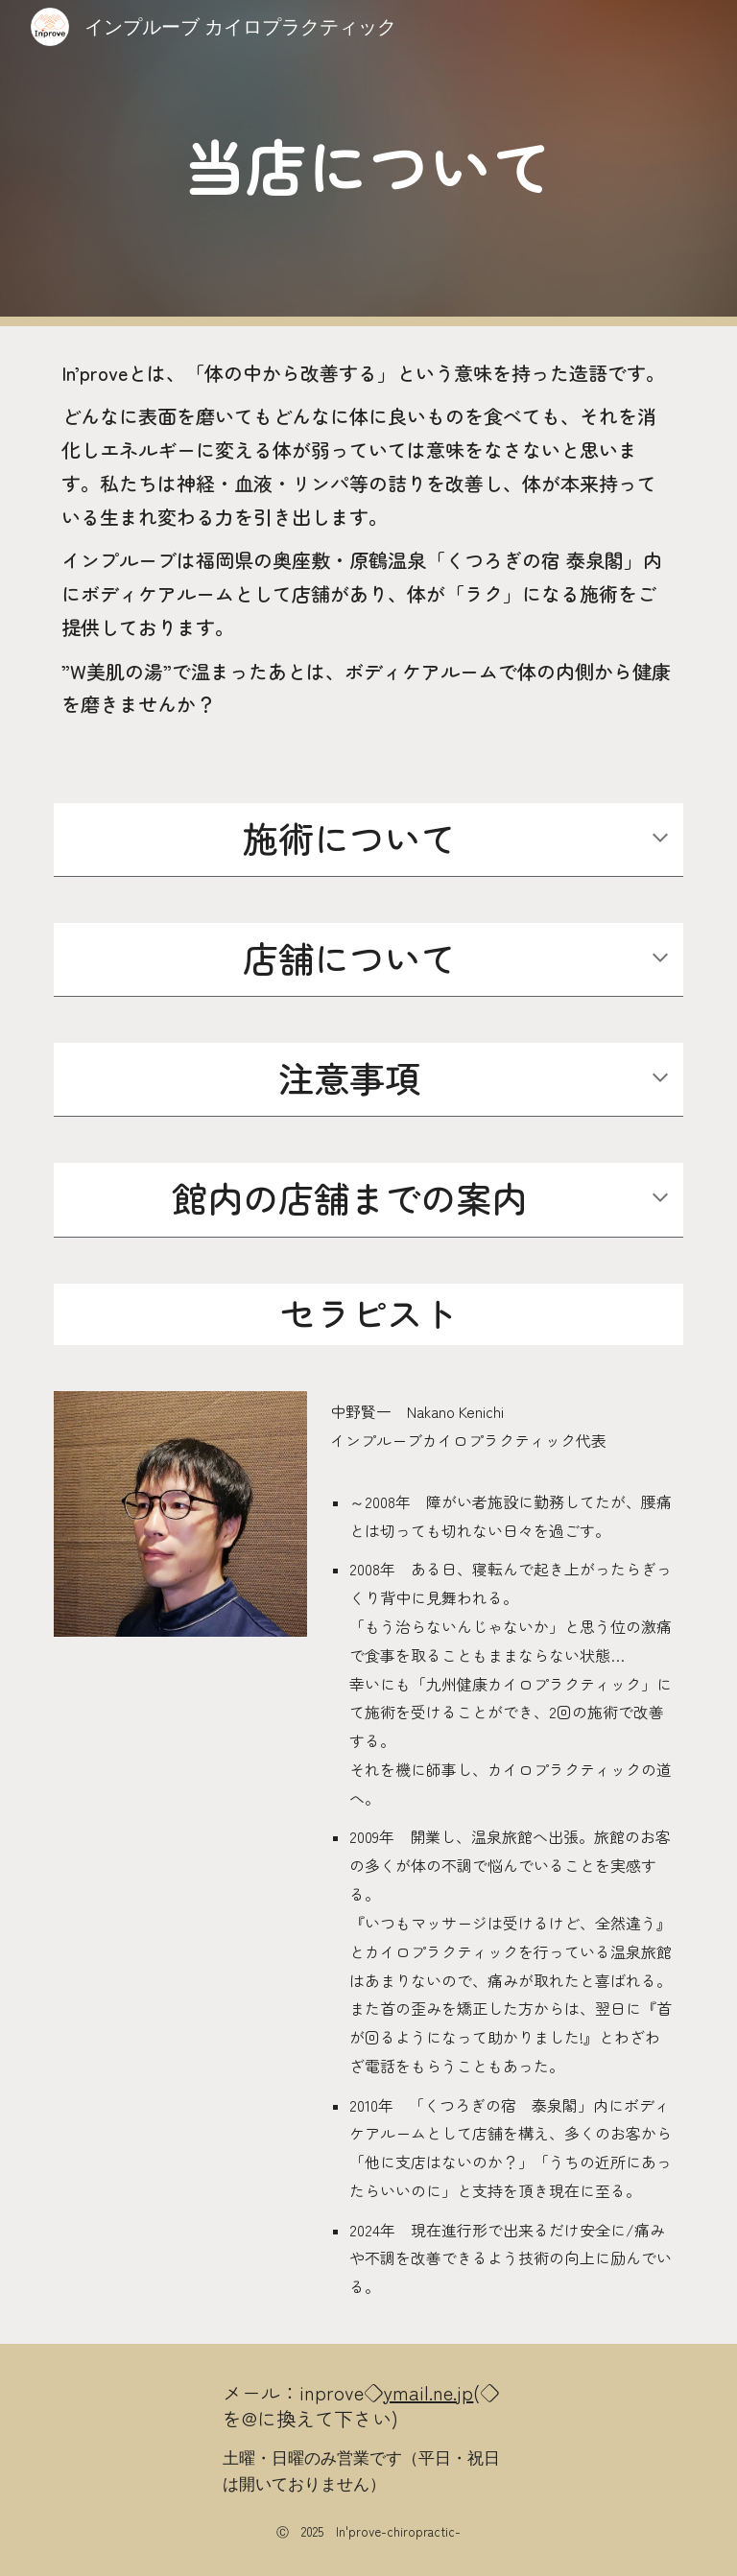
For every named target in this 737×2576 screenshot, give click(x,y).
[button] (660, 839)
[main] (368, 164)
